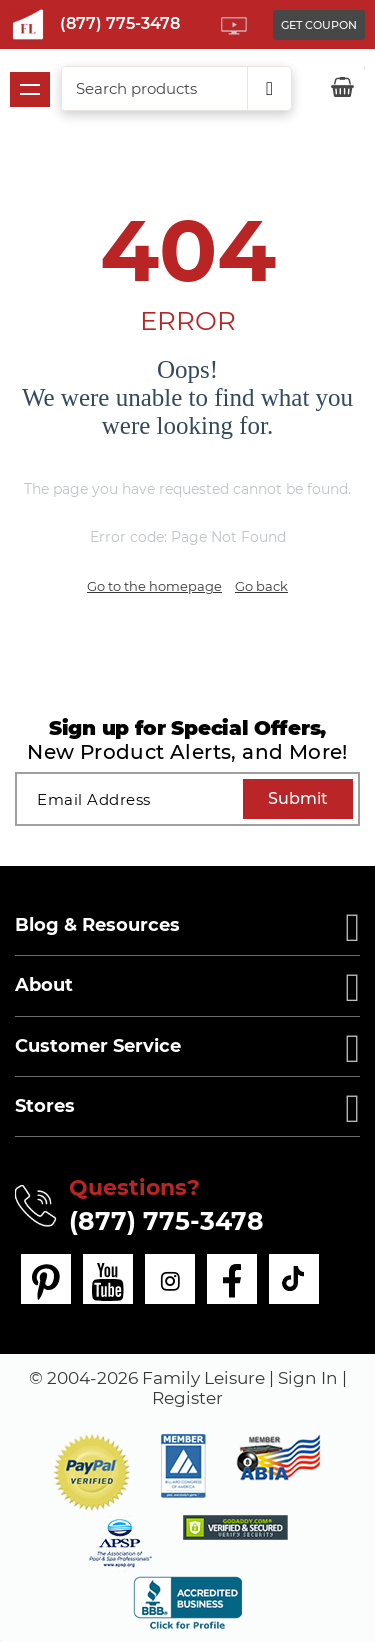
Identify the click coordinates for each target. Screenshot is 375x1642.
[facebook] (232, 1279)
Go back (261, 586)
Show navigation (30, 89)
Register (187, 1398)
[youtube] (108, 1279)
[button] (92, 1472)
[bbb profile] (187, 1602)
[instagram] (170, 1279)
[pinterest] (46, 1279)
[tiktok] (294, 1279)
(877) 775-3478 (120, 23)
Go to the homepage (154, 586)
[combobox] (176, 88)
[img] (235, 1527)
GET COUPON (319, 25)
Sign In (308, 1378)
